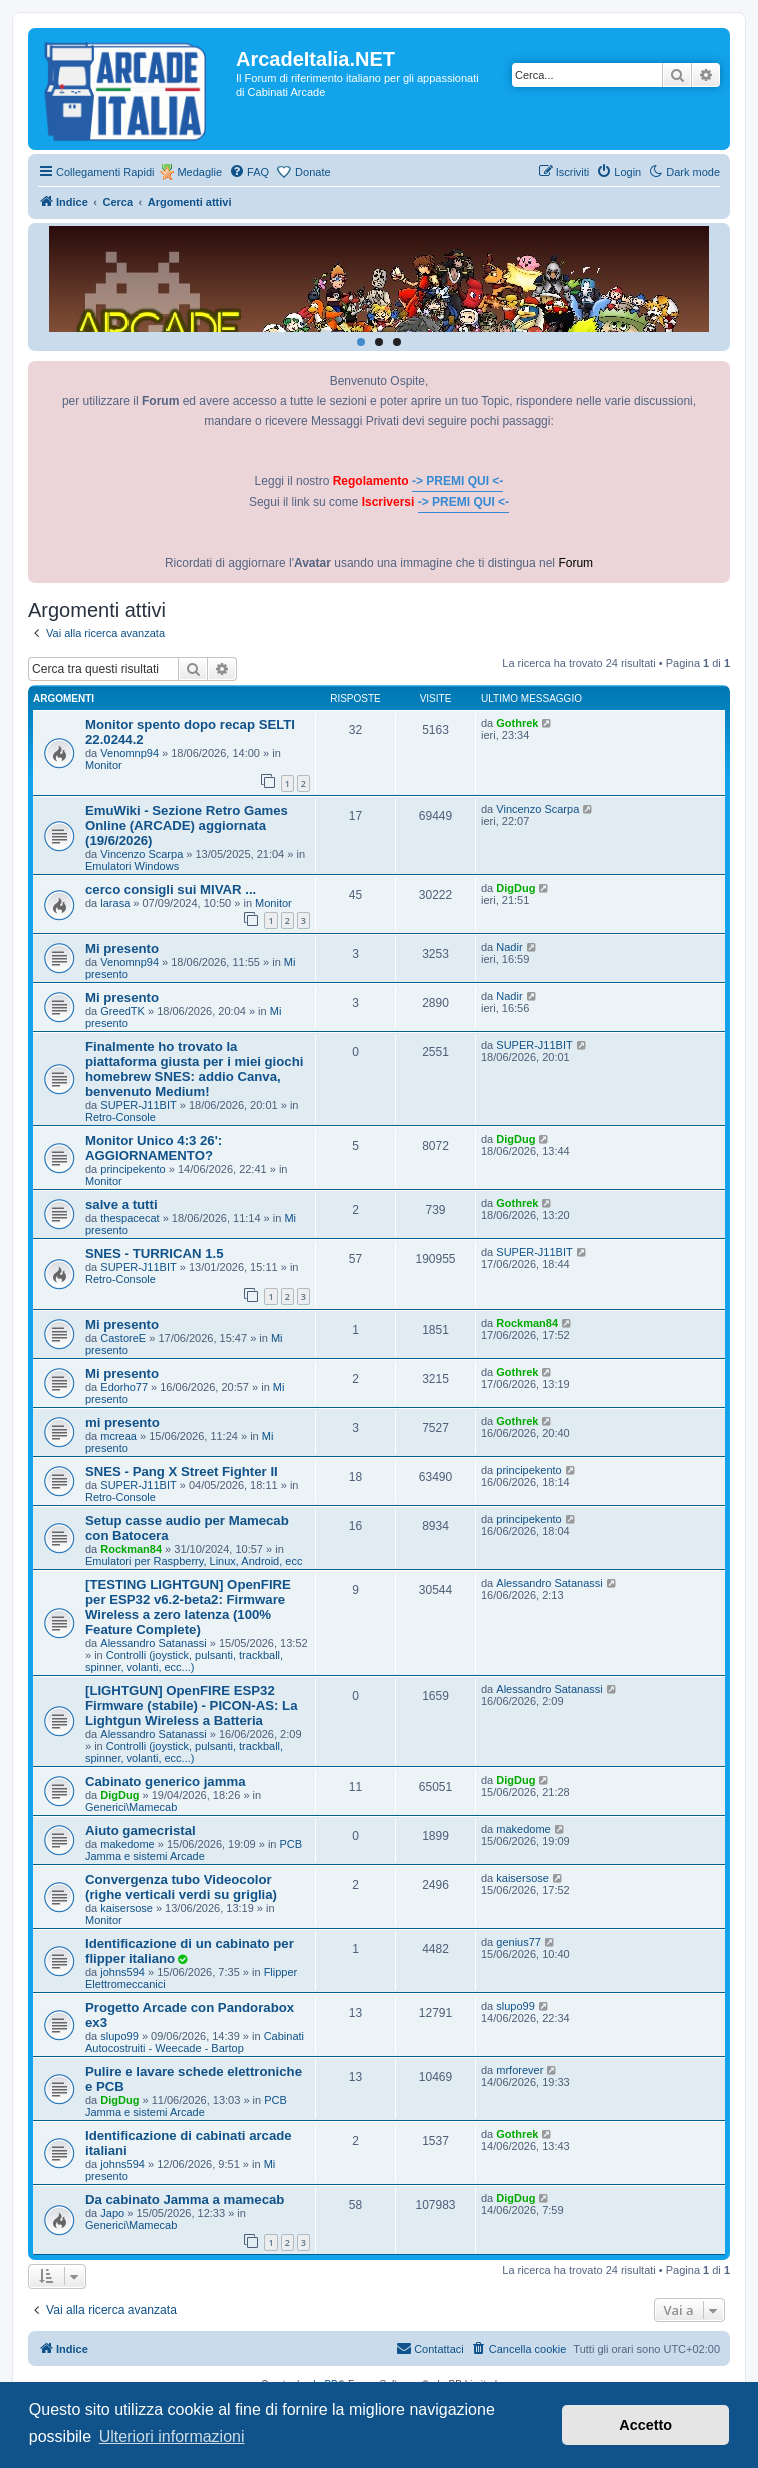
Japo (112, 2213)
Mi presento (122, 948)
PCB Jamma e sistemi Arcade (193, 1850)
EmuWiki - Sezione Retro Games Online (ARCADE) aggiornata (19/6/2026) (186, 825)
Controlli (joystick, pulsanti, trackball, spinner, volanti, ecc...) (184, 1661)
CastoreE (123, 1338)
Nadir (509, 947)
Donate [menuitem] (312, 172)
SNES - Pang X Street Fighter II (181, 1471)
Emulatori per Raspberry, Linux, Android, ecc (193, 1561)
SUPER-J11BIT (138, 1105)
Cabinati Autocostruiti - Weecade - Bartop (194, 2042)
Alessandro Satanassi (153, 1643)
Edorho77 (124, 1387)
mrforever (519, 2070)
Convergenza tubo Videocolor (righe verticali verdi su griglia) (181, 1887)
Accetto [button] (645, 2425)
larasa (115, 903)
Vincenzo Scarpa (141, 854)
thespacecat (129, 1218)
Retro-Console (120, 1117)
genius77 (518, 1942)
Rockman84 (527, 1323)
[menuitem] (249, 172)
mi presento (122, 1422)
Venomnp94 (129, 753)
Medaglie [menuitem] (199, 172)
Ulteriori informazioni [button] (172, 2436)
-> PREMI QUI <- (457, 481)
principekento (132, 1169)
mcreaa (118, 1436)
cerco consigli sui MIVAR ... (170, 889)
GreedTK (122, 1011)
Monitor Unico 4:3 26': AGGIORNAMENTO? (153, 1148)
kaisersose (126, 1908)
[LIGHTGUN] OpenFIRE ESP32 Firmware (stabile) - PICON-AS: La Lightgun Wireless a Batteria (191, 1705)
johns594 (122, 1972)
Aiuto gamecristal (140, 1830)
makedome (127, 1844)
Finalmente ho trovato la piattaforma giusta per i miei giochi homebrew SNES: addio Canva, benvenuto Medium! (194, 1069)
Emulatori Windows (132, 866)
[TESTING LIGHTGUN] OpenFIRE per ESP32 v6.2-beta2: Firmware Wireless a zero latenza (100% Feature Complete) (188, 1607)
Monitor (103, 765)
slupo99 (119, 2036)
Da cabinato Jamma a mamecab (184, 2199)
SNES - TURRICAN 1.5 (154, 1253)
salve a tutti (121, 1204)
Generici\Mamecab (131, 1807)
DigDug (515, 888)
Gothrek (517, 723)
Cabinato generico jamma (165, 1781)
